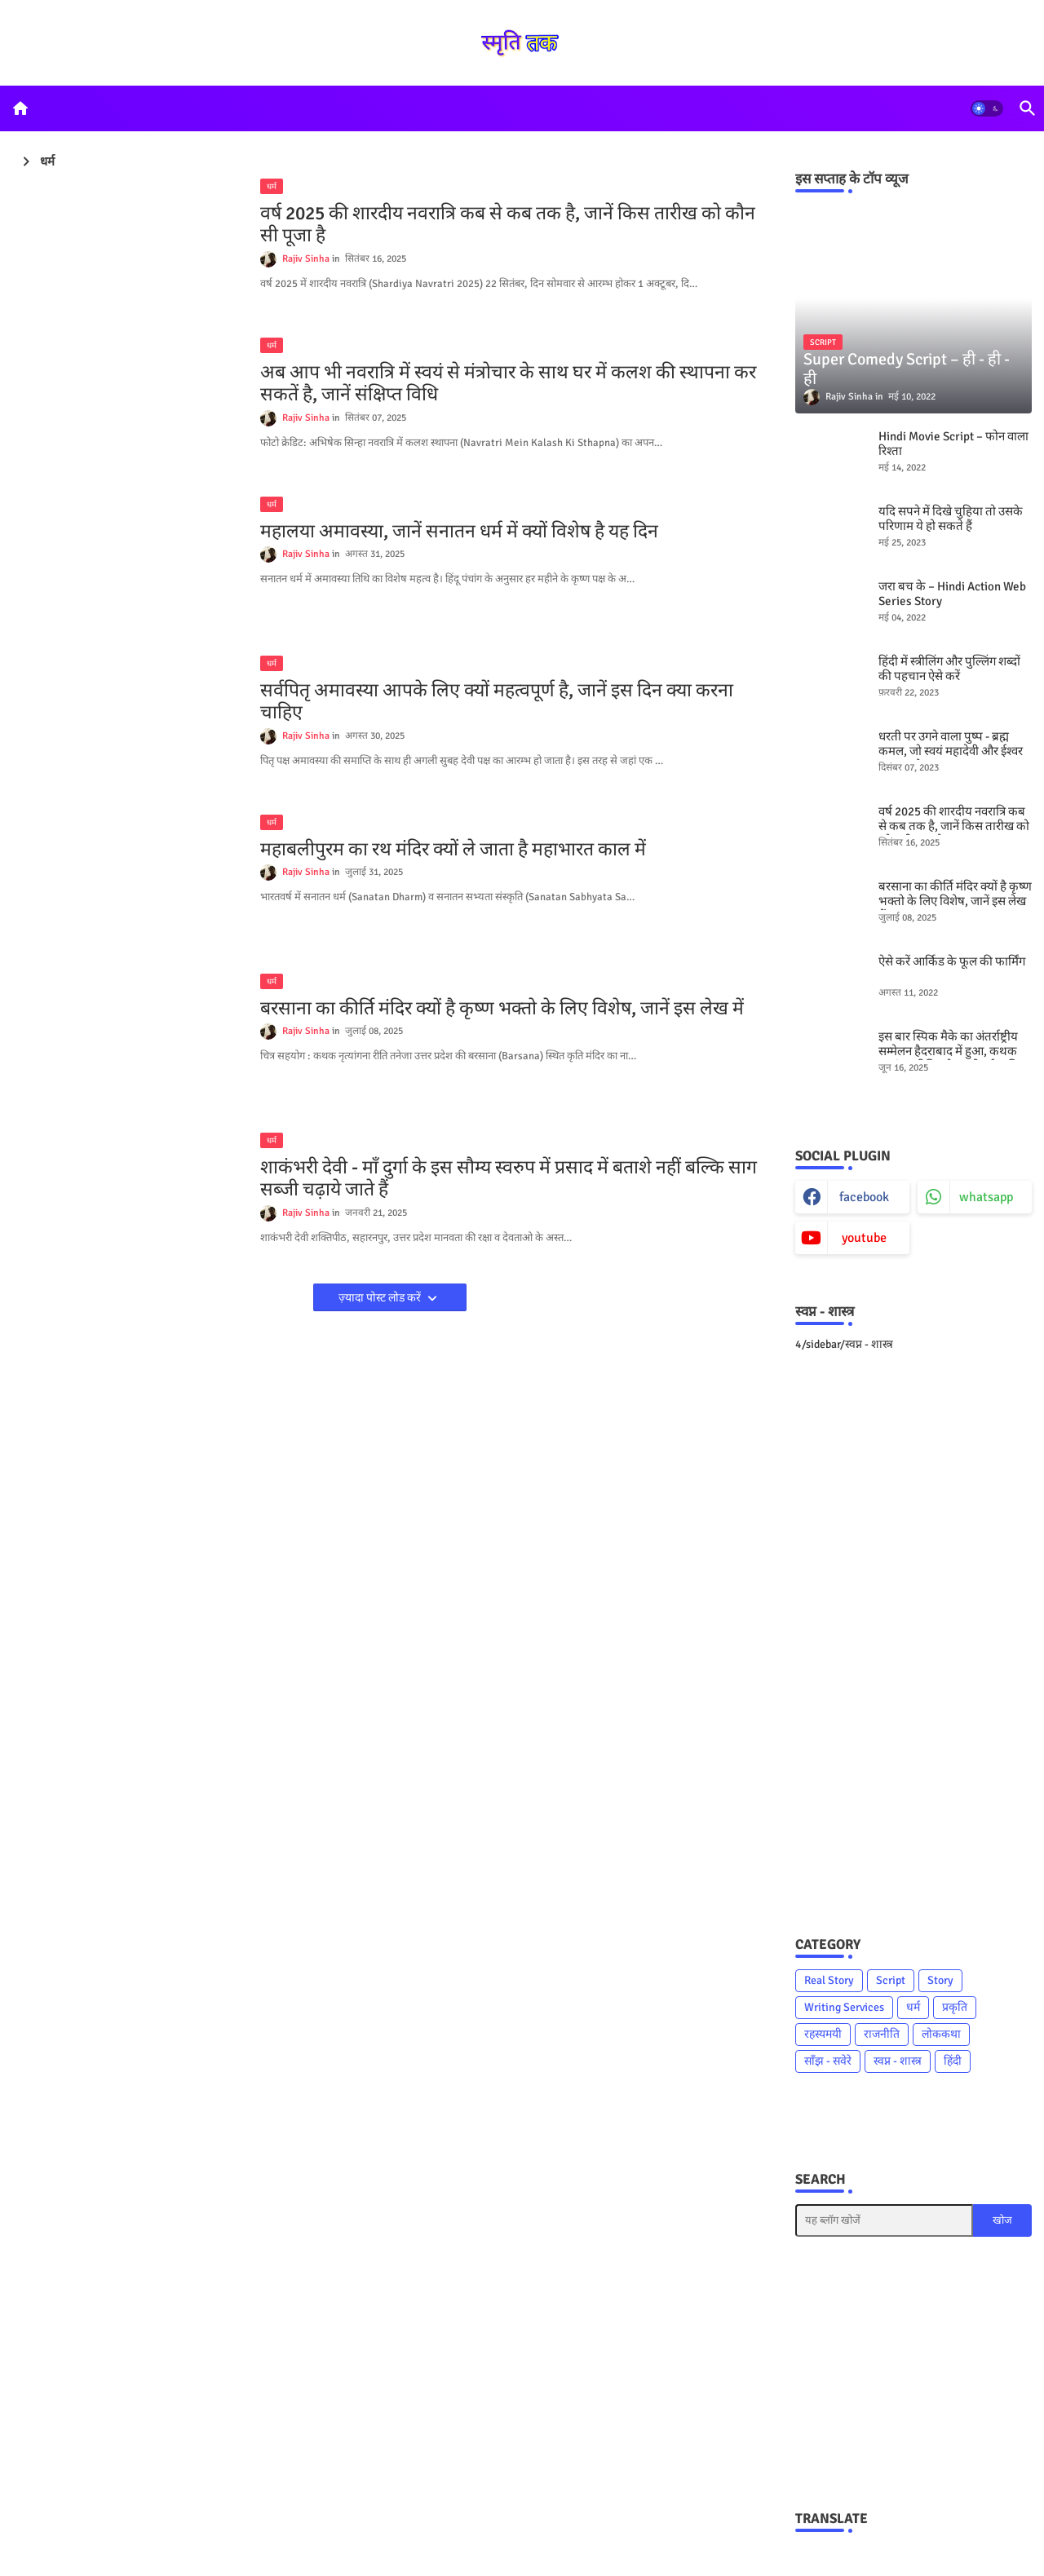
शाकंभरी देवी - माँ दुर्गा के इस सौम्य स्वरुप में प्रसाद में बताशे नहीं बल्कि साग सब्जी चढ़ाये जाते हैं (508, 1178)
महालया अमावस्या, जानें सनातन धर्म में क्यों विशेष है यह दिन (459, 531)
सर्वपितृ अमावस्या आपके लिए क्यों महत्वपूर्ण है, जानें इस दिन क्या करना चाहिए (496, 701)
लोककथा (941, 2034)
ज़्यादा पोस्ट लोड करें (380, 1298)
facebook (864, 1197)
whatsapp (986, 1197)
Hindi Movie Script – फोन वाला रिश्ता (953, 443)
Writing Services (844, 2007)
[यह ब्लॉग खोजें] (884, 2220)
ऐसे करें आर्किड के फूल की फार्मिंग (951, 961)
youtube (864, 1238)
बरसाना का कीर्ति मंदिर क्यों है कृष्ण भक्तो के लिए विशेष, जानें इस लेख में (502, 1008)
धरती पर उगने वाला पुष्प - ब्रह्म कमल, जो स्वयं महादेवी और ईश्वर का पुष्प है (950, 751)
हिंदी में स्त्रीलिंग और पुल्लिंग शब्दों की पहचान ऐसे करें (949, 668)
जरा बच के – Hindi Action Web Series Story (952, 593)
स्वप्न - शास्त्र (898, 2061)
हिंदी (953, 2061)
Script (890, 1980)
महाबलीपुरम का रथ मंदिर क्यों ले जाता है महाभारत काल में (453, 849)
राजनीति (882, 2034)
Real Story (829, 1980)
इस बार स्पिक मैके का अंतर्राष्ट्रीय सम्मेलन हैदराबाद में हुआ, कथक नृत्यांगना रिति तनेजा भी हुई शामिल (952, 1051)
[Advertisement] (913, 1642)
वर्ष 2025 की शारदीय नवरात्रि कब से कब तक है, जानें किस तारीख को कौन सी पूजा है (507, 224)
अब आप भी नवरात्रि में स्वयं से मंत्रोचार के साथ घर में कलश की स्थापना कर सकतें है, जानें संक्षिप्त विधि (508, 383)
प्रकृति (954, 2007)
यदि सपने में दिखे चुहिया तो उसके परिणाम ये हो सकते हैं (950, 518)
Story (940, 1980)
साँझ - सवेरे (828, 2061)
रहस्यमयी (823, 2034)
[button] (987, 108)
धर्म (913, 2007)
